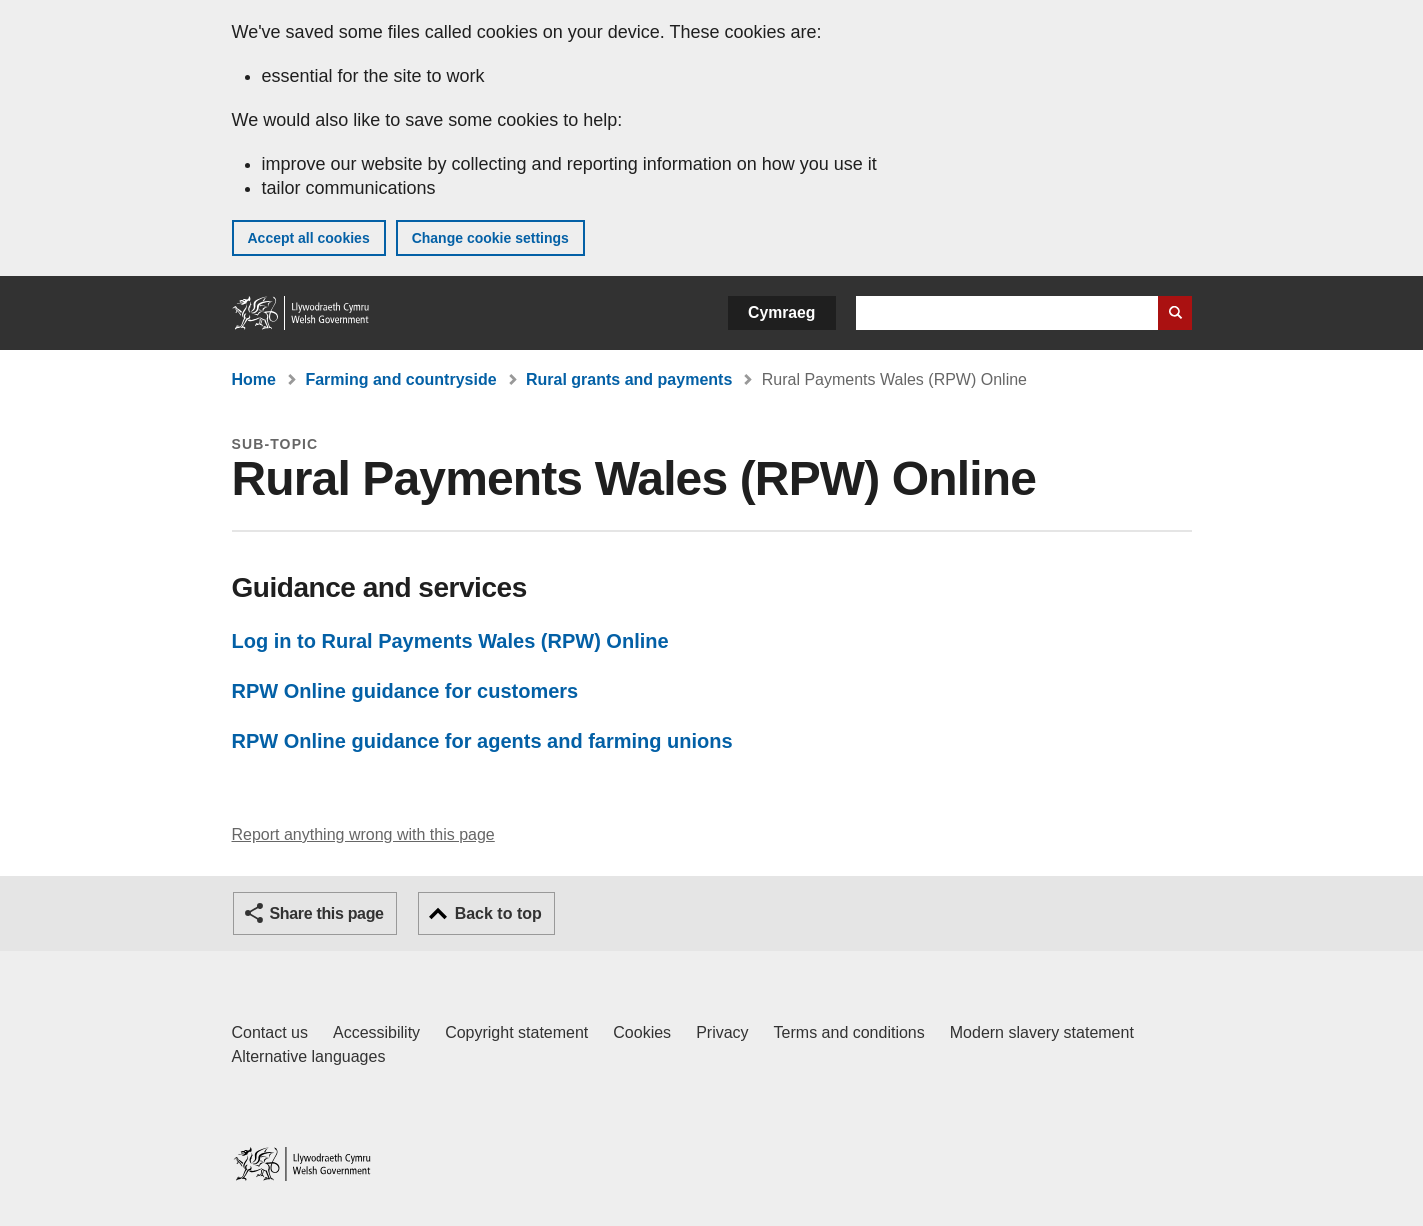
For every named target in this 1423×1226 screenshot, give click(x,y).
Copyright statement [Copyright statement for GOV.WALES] (516, 1032)
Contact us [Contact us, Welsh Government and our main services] (270, 1032)
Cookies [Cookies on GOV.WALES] (642, 1032)
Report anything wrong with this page (363, 834)
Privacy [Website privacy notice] (722, 1032)
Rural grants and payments (629, 379)
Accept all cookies (309, 238)
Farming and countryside (400, 379)
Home (254, 379)
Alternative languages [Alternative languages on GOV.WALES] (309, 1056)
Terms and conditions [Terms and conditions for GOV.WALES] (849, 1032)
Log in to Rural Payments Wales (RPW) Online (450, 641)
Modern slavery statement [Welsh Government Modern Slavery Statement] (1042, 1032)
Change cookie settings (490, 238)
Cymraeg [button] (781, 312)
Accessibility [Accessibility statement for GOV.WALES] (376, 1032)
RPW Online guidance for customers (405, 691)
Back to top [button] (498, 913)
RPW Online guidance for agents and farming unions (482, 741)
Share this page (327, 913)
